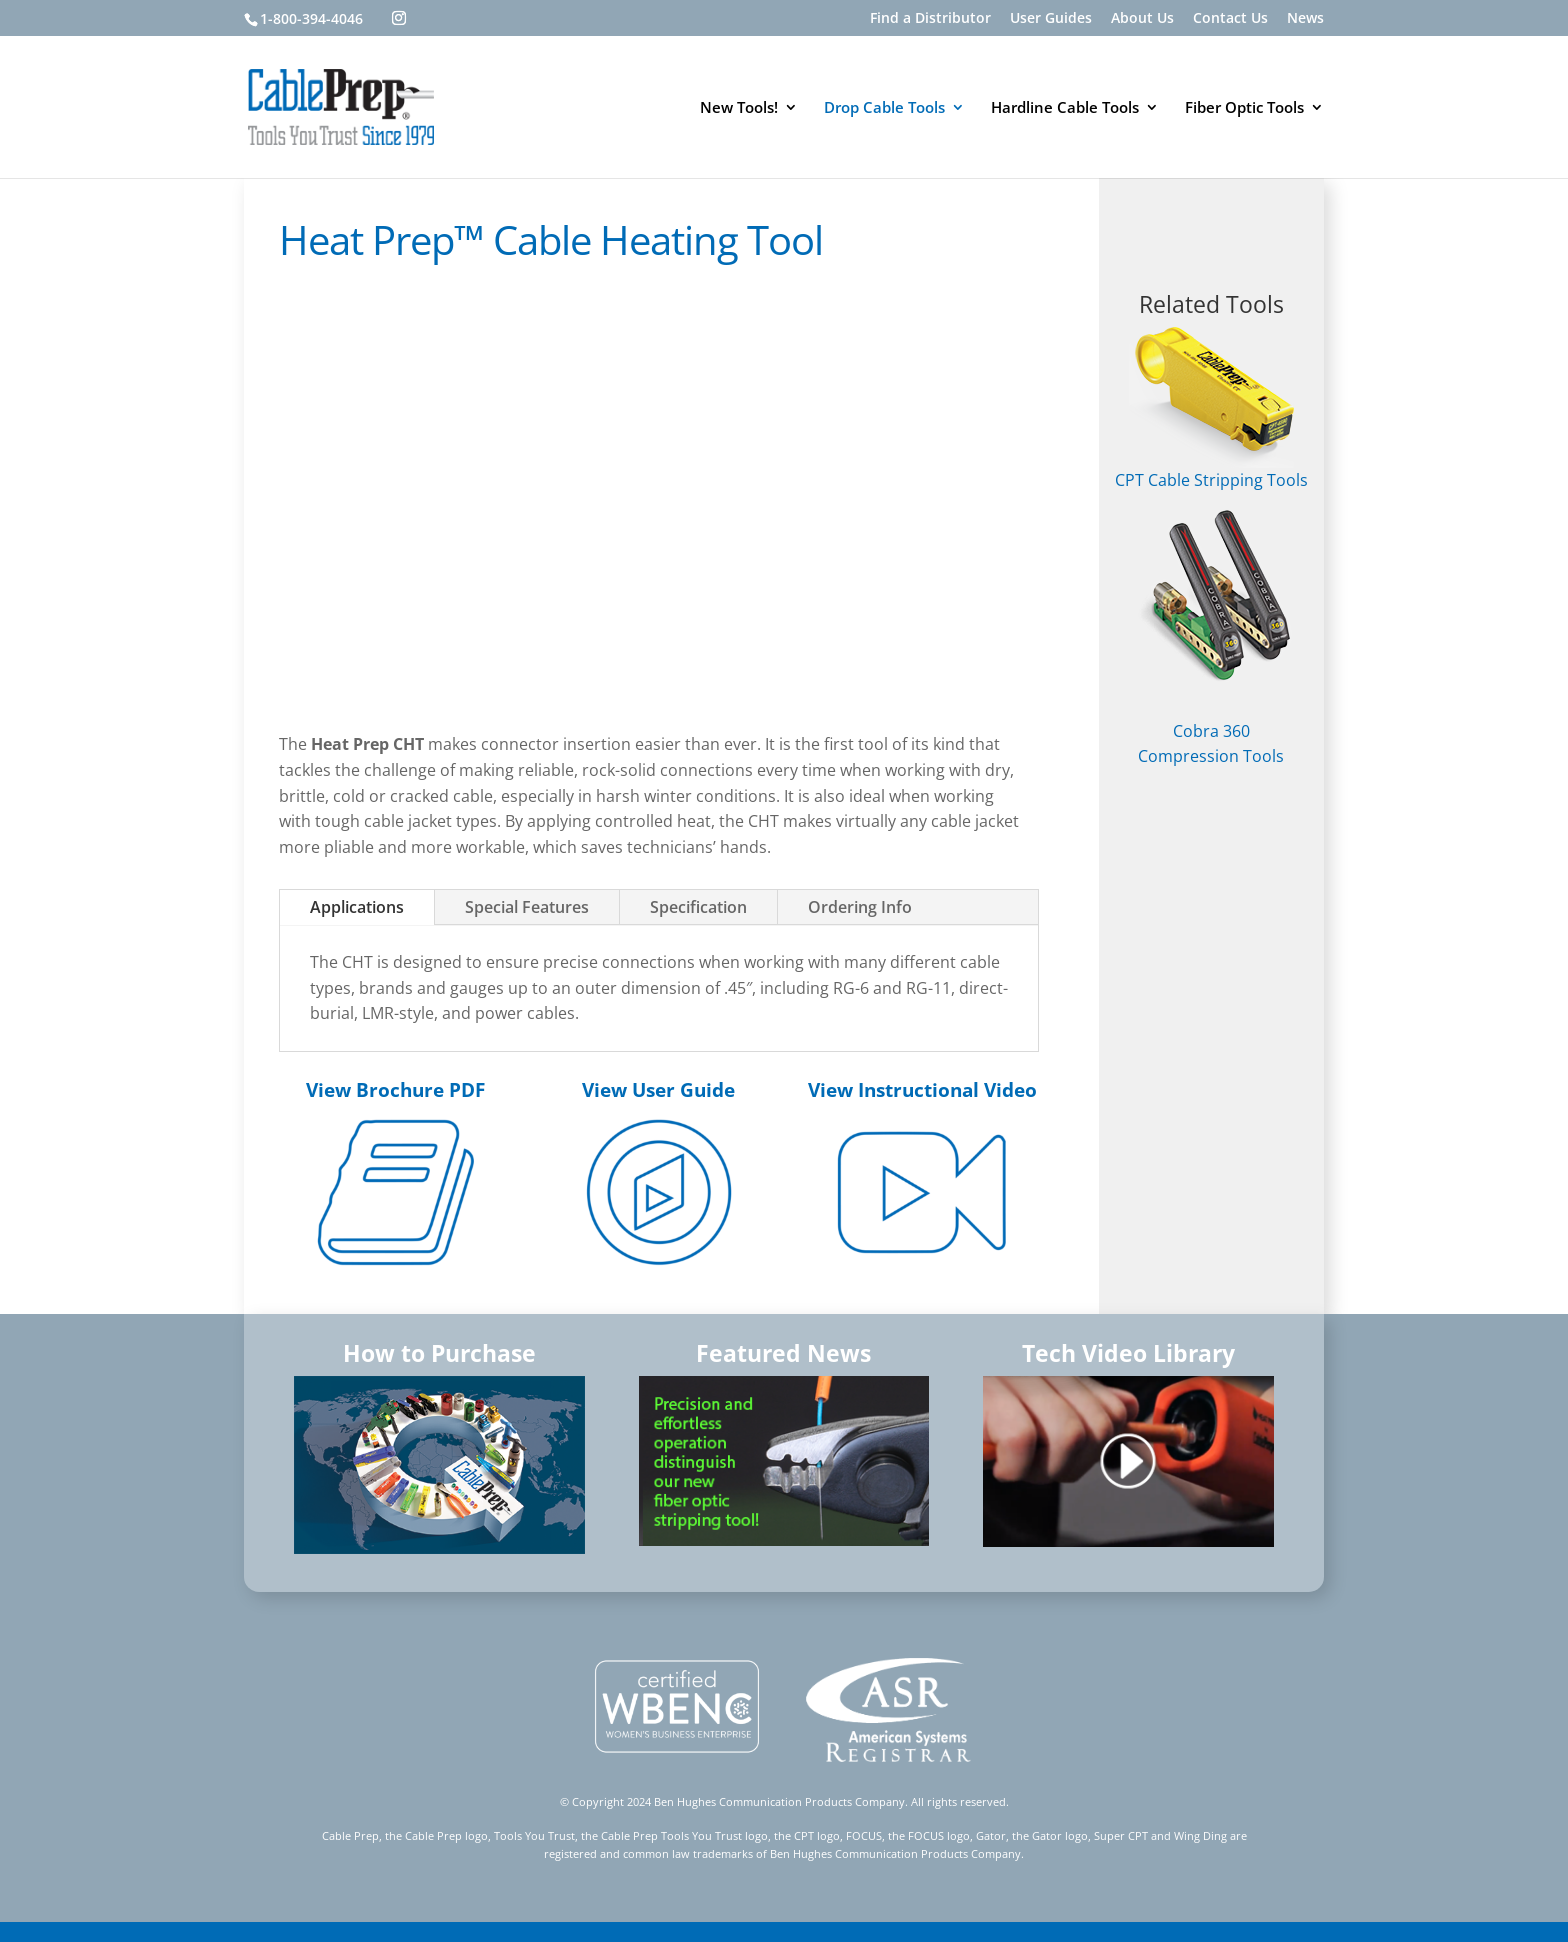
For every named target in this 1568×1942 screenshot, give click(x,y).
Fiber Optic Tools (1244, 108)
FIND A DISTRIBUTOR (1211, 235)
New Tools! (739, 108)
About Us (1142, 19)
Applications (357, 907)
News (1305, 19)
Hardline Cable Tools (1065, 108)
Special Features (527, 907)
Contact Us (1230, 19)
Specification (698, 907)
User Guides (1051, 19)
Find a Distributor (930, 19)
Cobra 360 (1211, 731)
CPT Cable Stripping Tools (1211, 409)
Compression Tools (1211, 756)
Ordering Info (860, 907)
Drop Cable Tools (884, 108)
